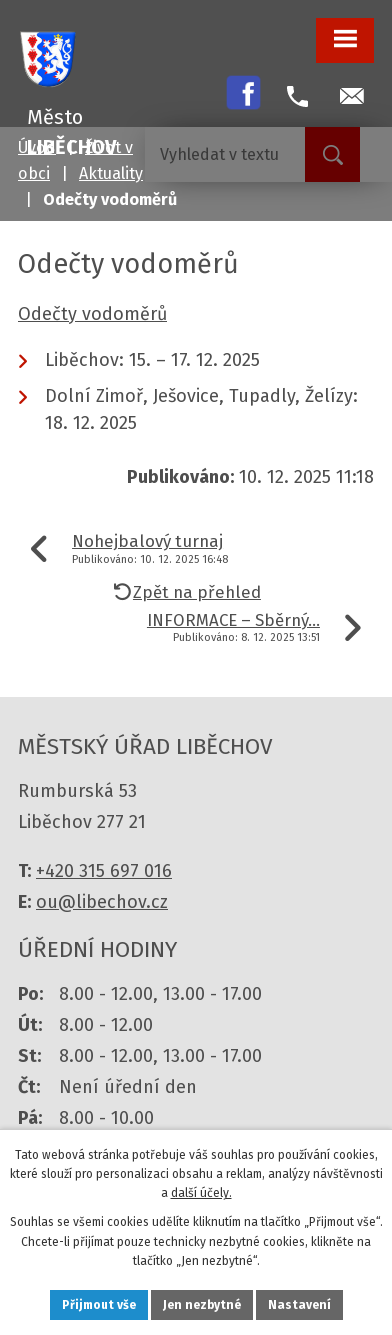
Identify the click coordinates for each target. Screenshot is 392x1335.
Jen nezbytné (202, 1305)
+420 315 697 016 (104, 871)
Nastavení (299, 1305)
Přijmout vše (99, 1305)
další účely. (201, 1193)
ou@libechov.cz (102, 902)
